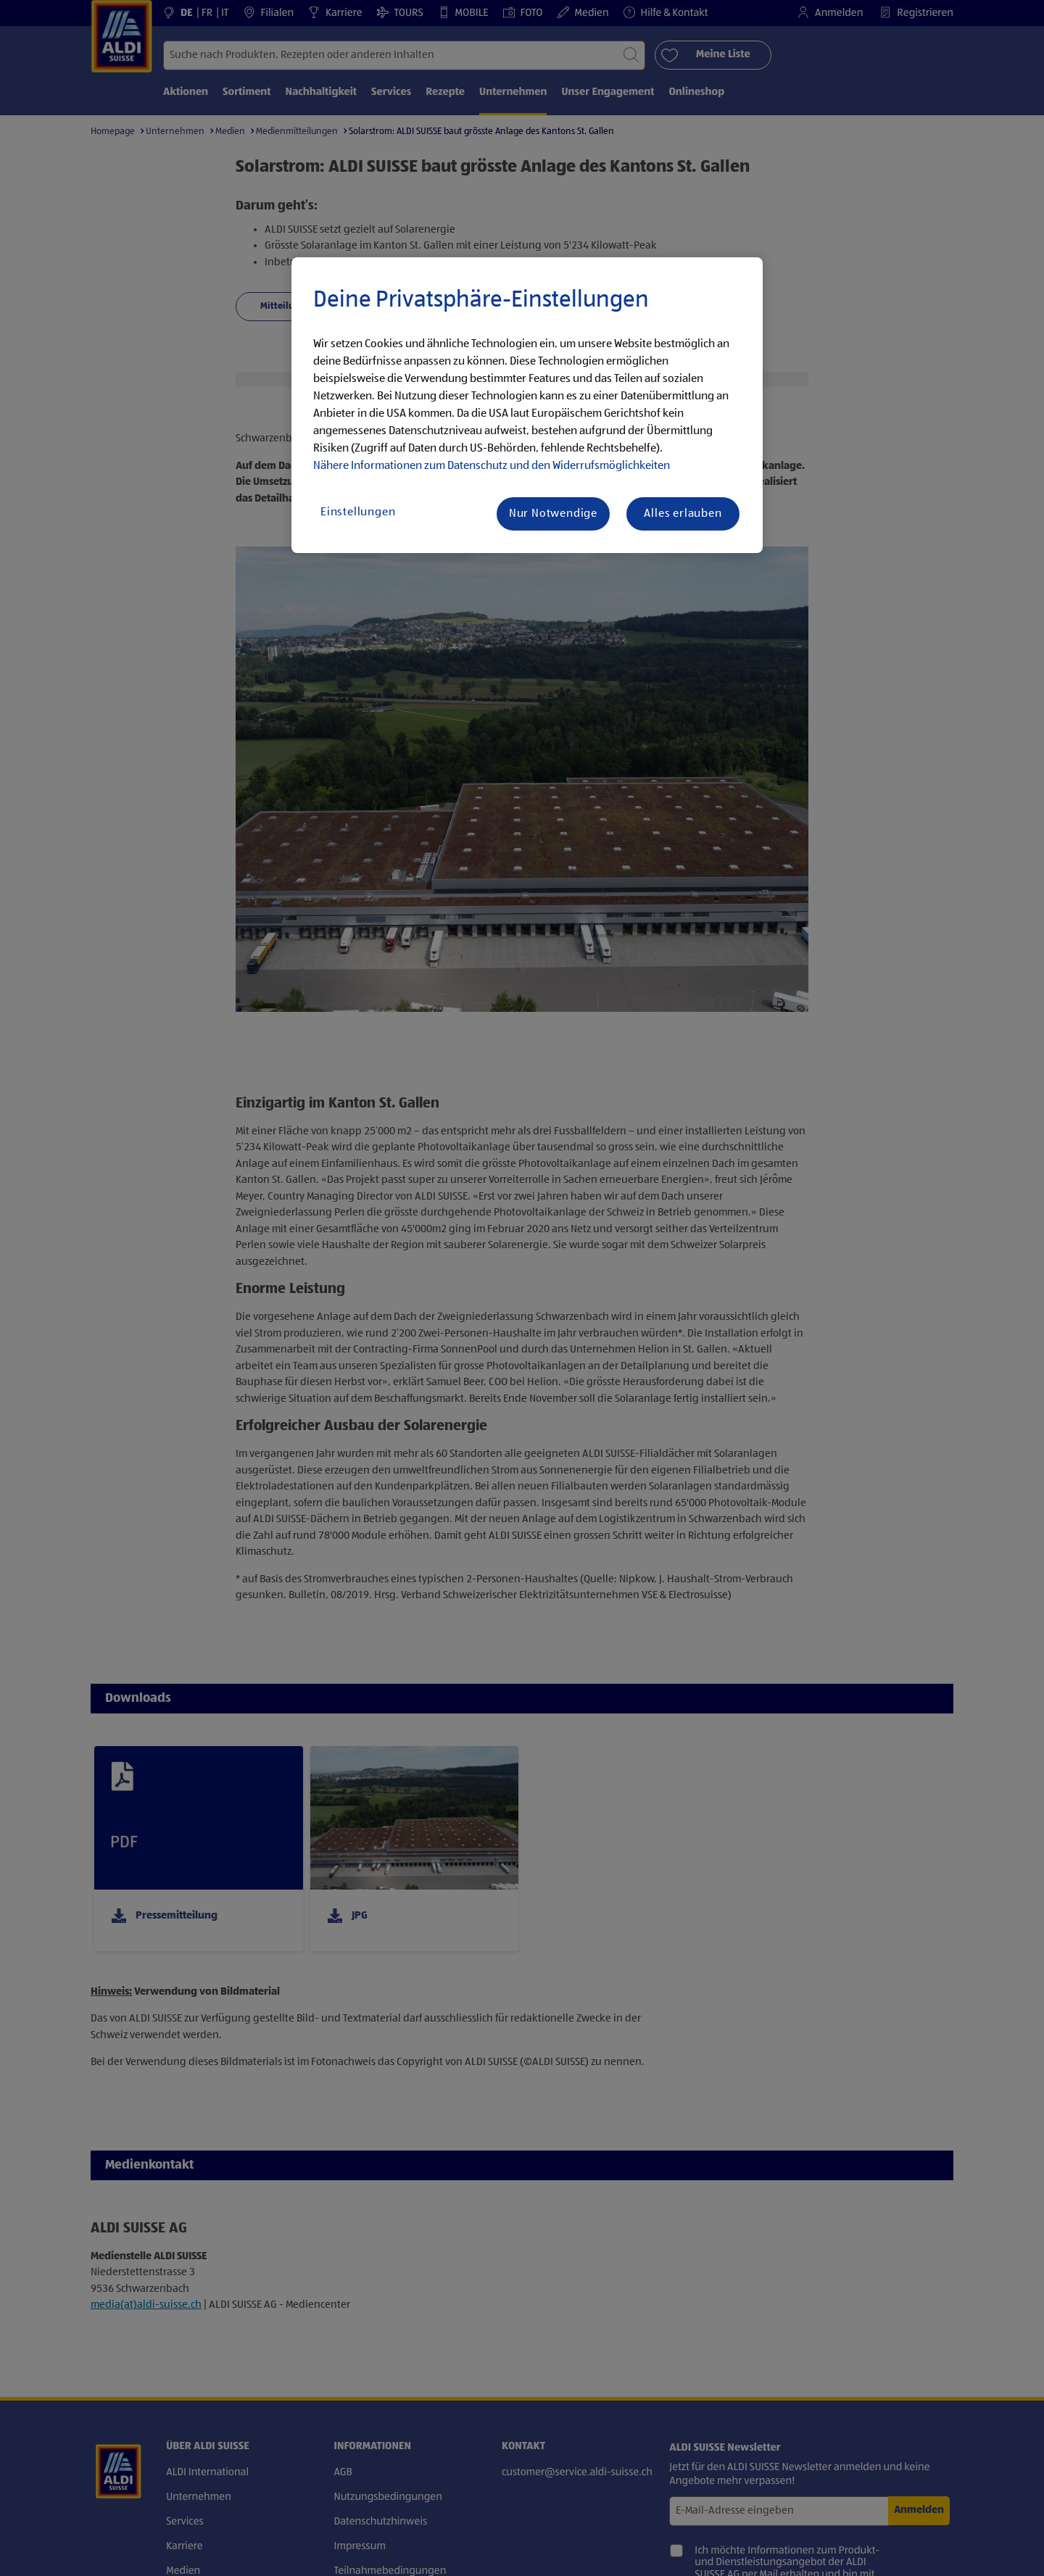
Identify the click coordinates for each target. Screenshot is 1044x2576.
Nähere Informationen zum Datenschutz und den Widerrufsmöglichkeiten (491, 466)
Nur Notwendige (553, 514)
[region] (527, 405)
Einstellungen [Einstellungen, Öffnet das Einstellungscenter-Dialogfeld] (357, 512)
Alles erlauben (682, 514)
